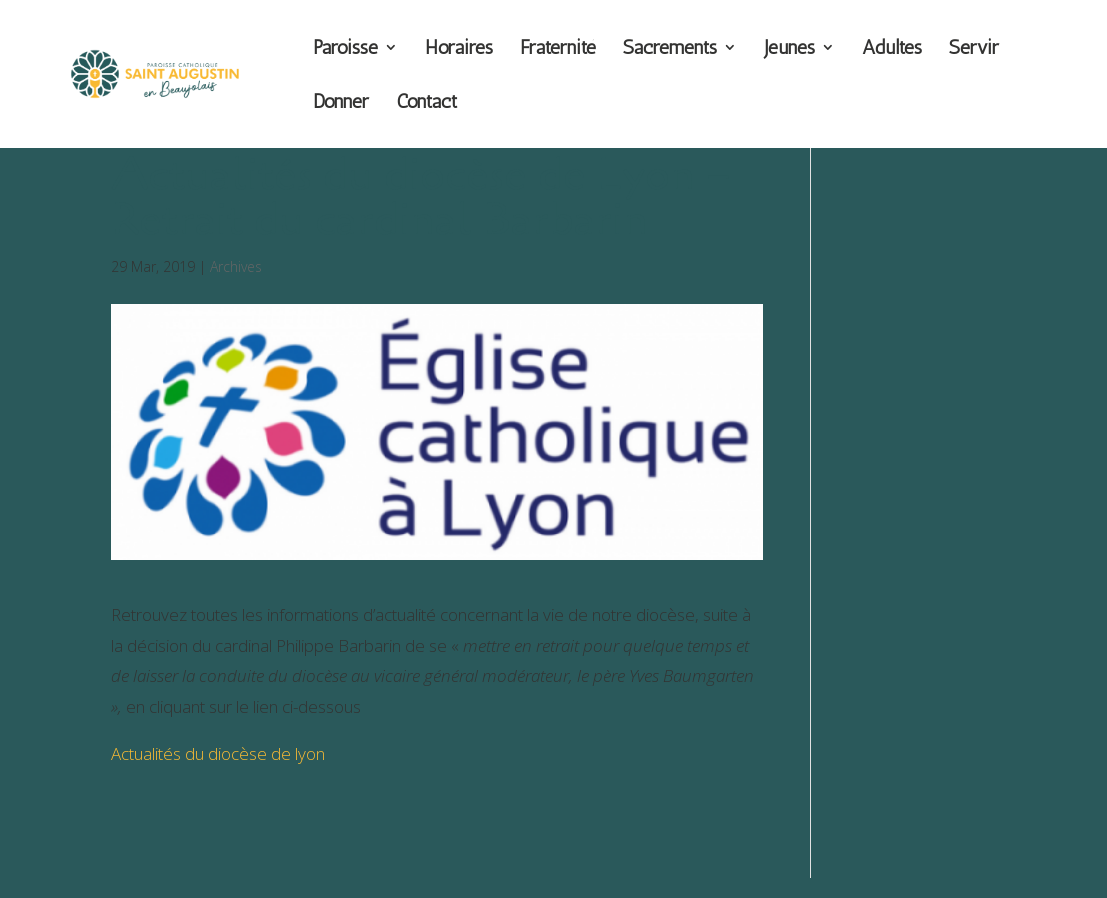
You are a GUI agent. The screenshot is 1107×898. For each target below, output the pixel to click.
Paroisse (345, 49)
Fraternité (558, 49)
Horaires (459, 49)
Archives (236, 266)
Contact (426, 103)
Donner (341, 103)
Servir (974, 49)
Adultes (892, 49)
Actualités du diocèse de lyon (218, 753)
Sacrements (670, 49)
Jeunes (789, 49)
